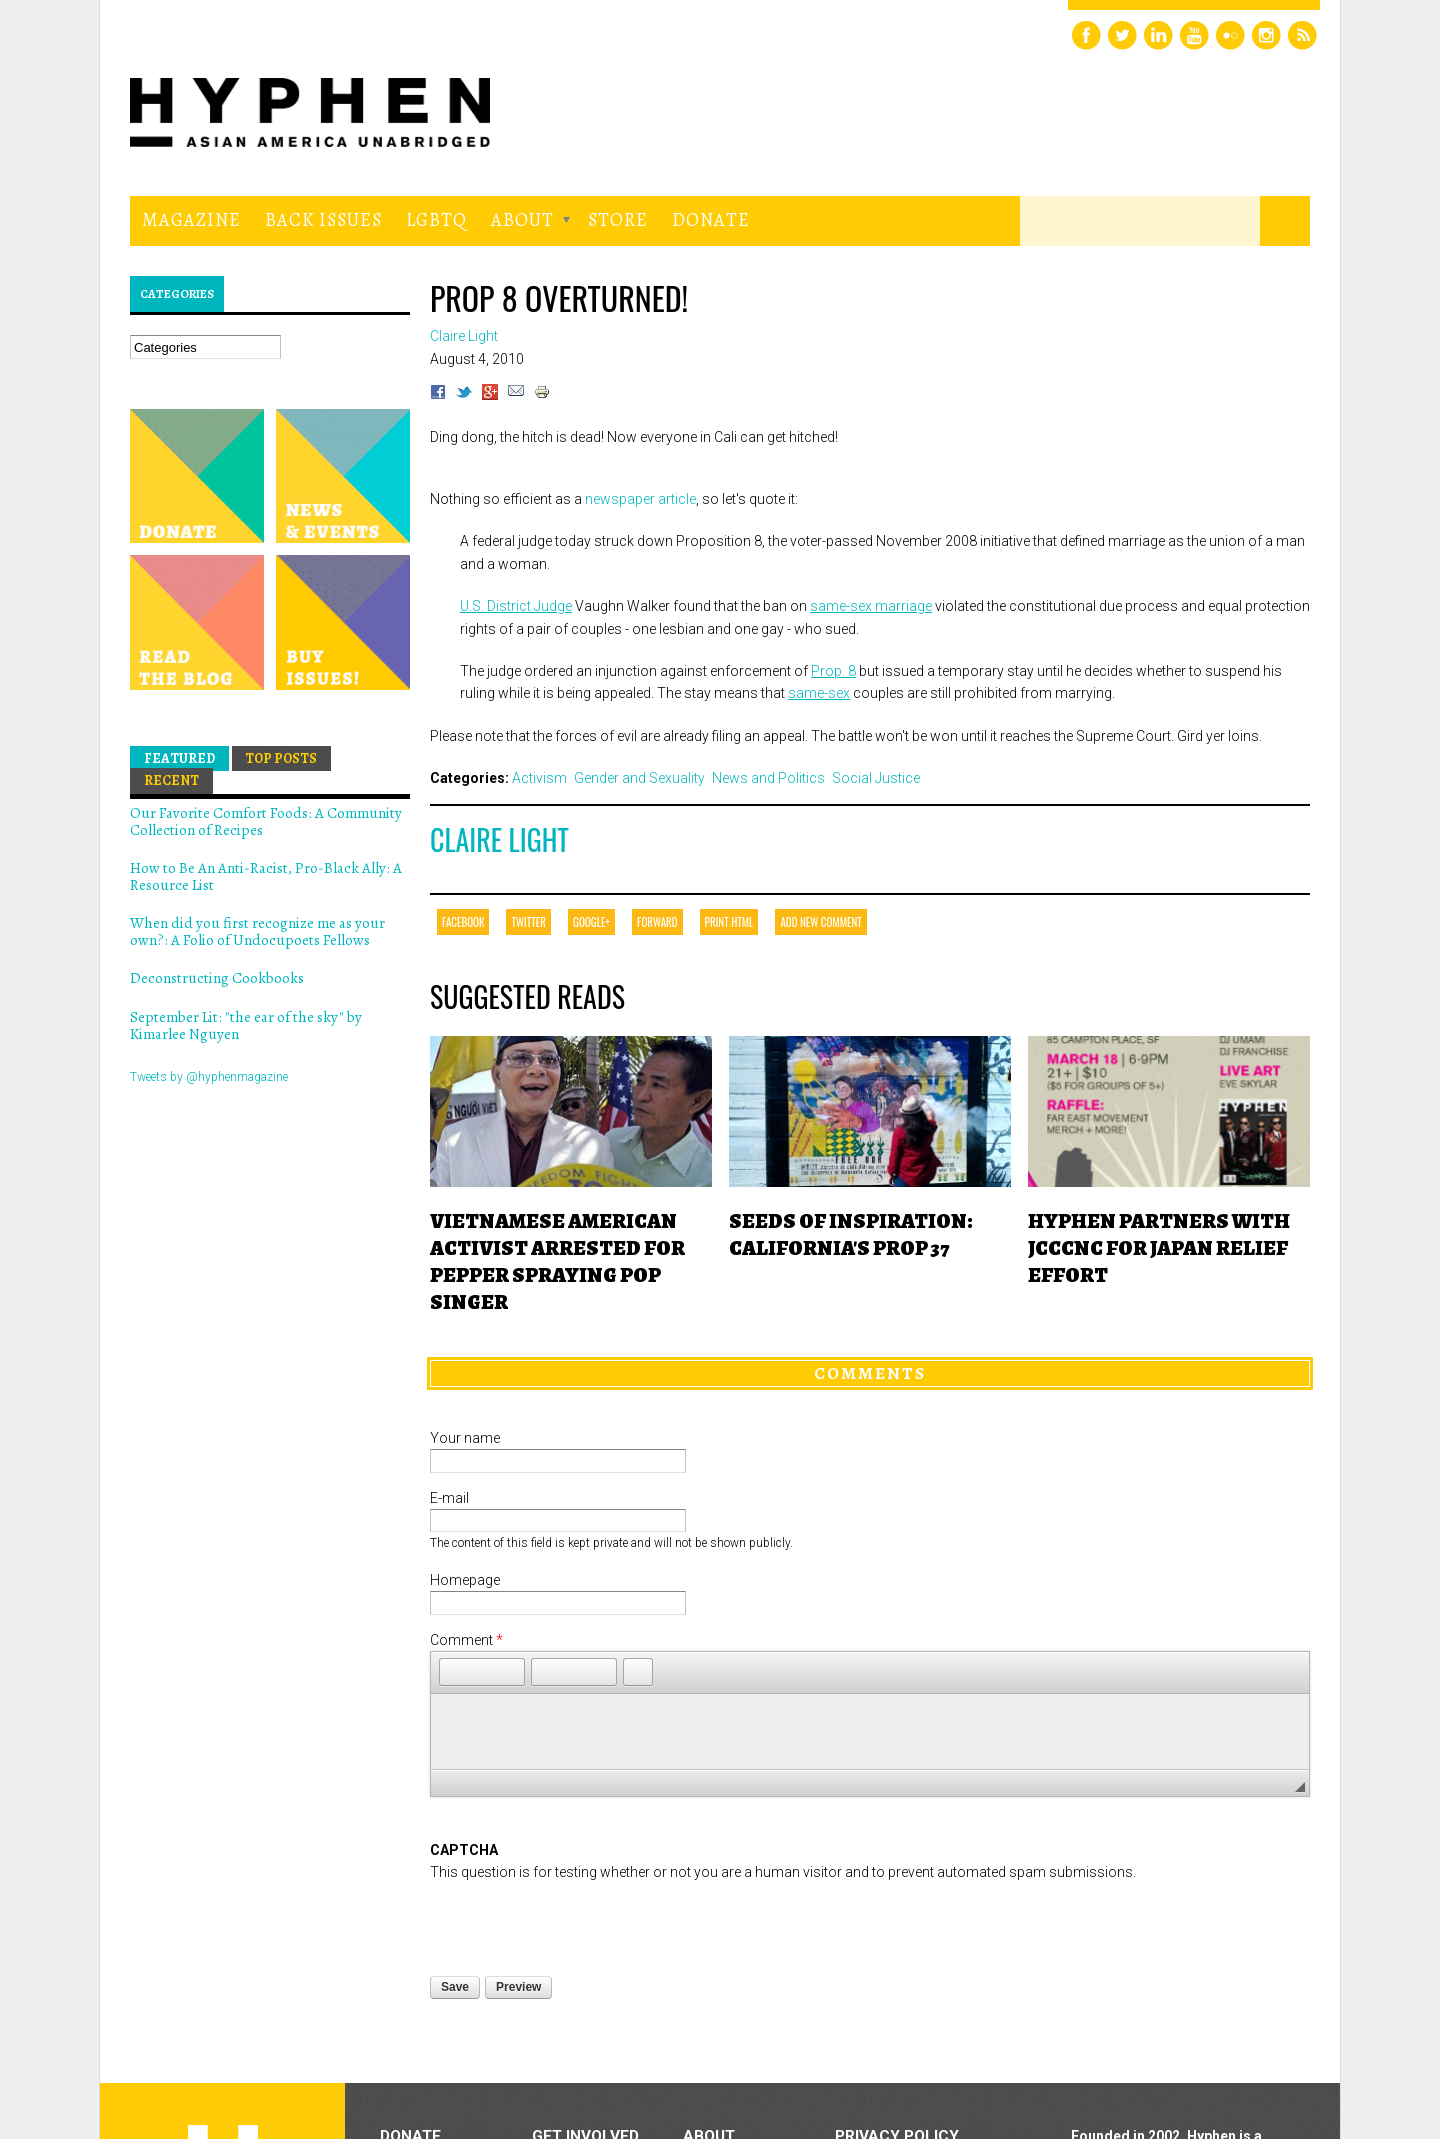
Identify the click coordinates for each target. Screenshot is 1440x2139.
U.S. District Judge (516, 606)
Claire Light (499, 839)
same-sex (819, 693)
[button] (454, 1672)
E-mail (449, 1498)
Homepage (465, 1580)
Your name (465, 1438)
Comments (870, 1373)
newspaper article (640, 499)
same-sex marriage (871, 606)
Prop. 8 (833, 671)
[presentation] (582, 1923)
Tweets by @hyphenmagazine (209, 1077)
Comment (466, 1640)
